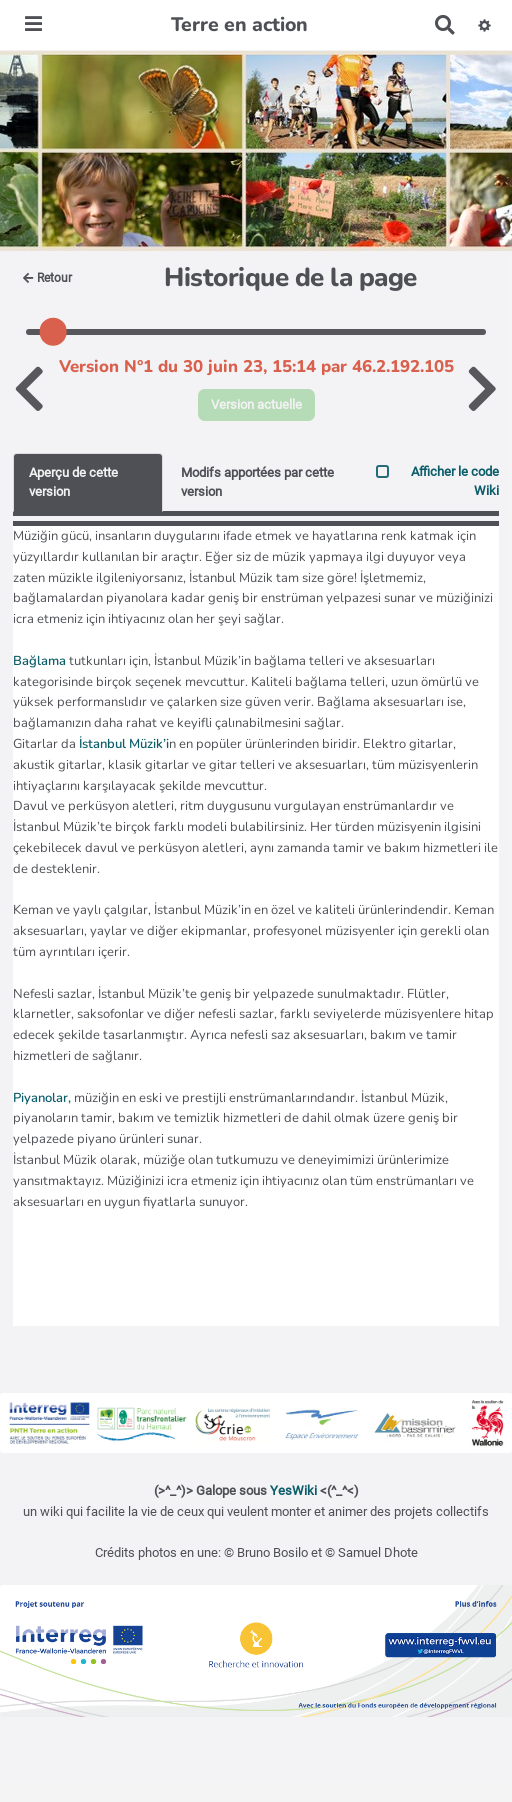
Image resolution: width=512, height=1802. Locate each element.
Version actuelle (256, 404)
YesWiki (293, 1490)
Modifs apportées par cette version (257, 482)
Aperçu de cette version (73, 482)
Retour (47, 278)
